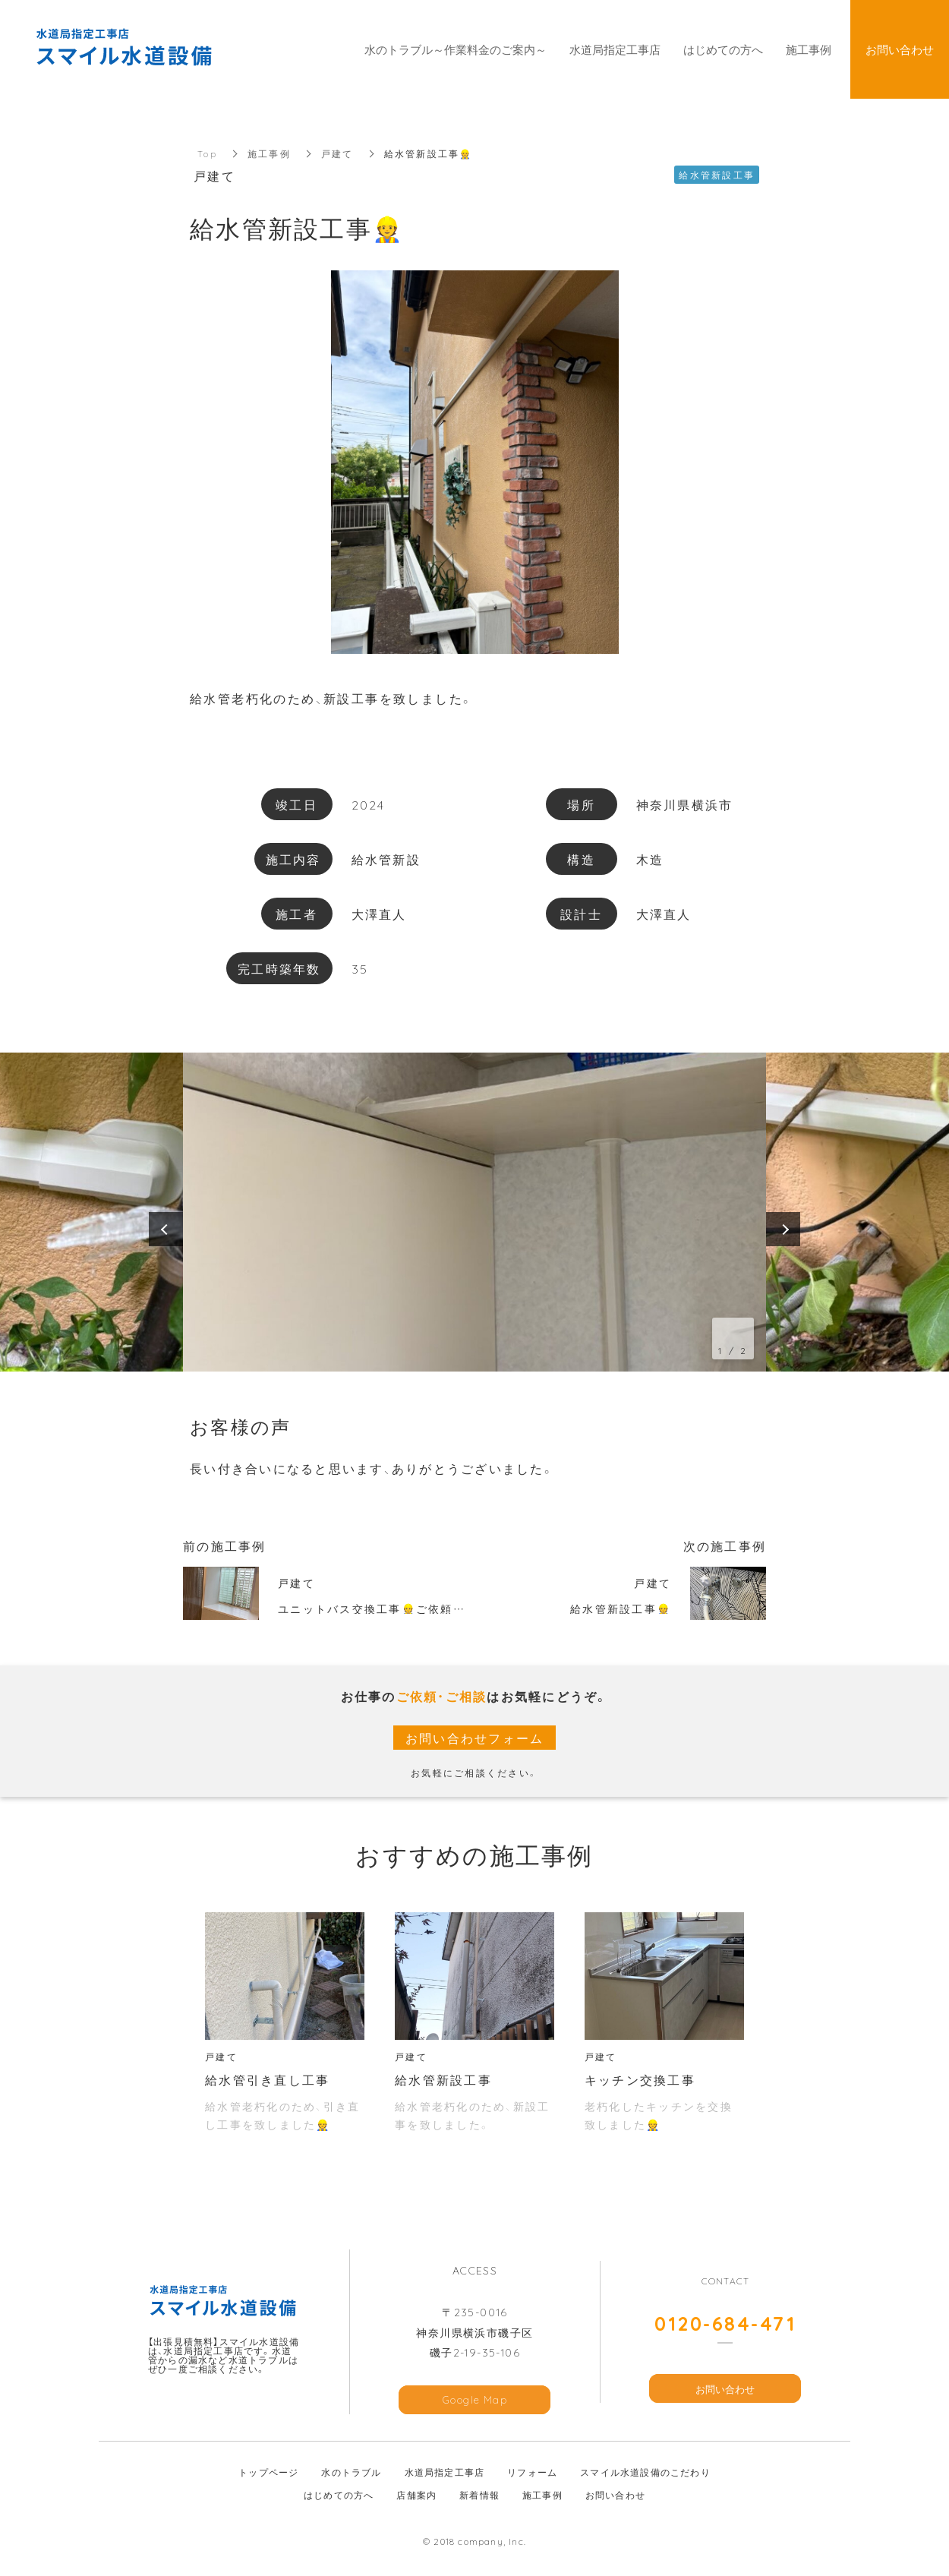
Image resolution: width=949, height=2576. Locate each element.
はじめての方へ (339, 2495)
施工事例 (269, 153)
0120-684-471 (725, 2323)
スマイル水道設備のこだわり (645, 2472)
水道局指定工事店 (445, 2472)
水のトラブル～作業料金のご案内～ (455, 49)
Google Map (475, 2399)
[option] (474, 1212)
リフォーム (532, 2472)
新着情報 (479, 2495)
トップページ (268, 2472)
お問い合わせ (725, 2389)
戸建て (337, 153)
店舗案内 (416, 2495)
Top (207, 153)
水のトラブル (351, 2472)
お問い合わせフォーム (474, 1737)
